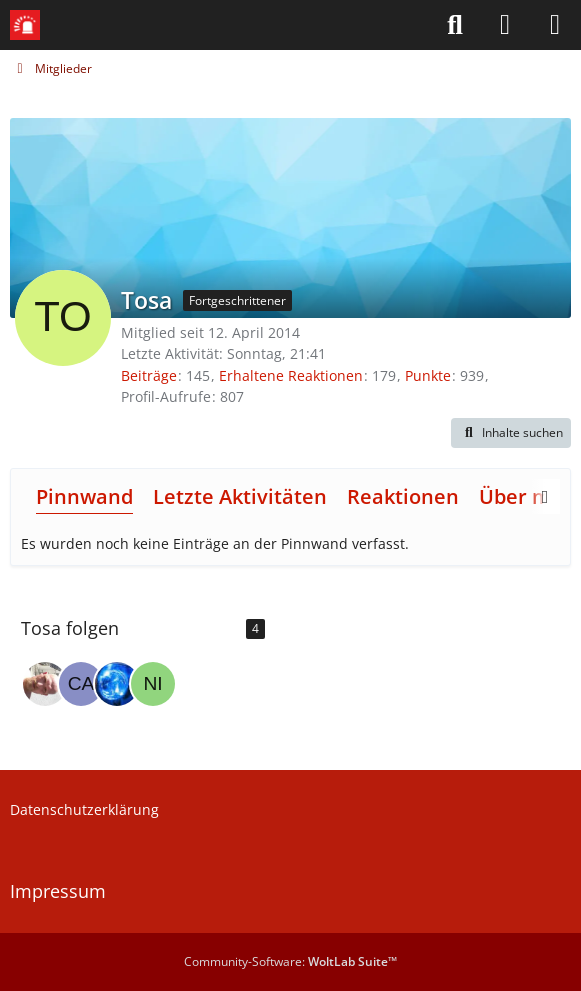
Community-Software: (290, 961)
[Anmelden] (505, 25)
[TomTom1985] (45, 684)
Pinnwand (84, 496)
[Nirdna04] (153, 684)
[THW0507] (117, 684)
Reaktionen (403, 496)
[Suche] (455, 25)
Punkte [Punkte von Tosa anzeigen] (428, 375)
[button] (511, 433)
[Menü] (555, 25)
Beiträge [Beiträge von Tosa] (149, 375)
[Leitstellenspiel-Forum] (25, 25)
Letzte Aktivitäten (240, 496)
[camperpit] (81, 684)
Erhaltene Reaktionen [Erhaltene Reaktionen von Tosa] (291, 375)
